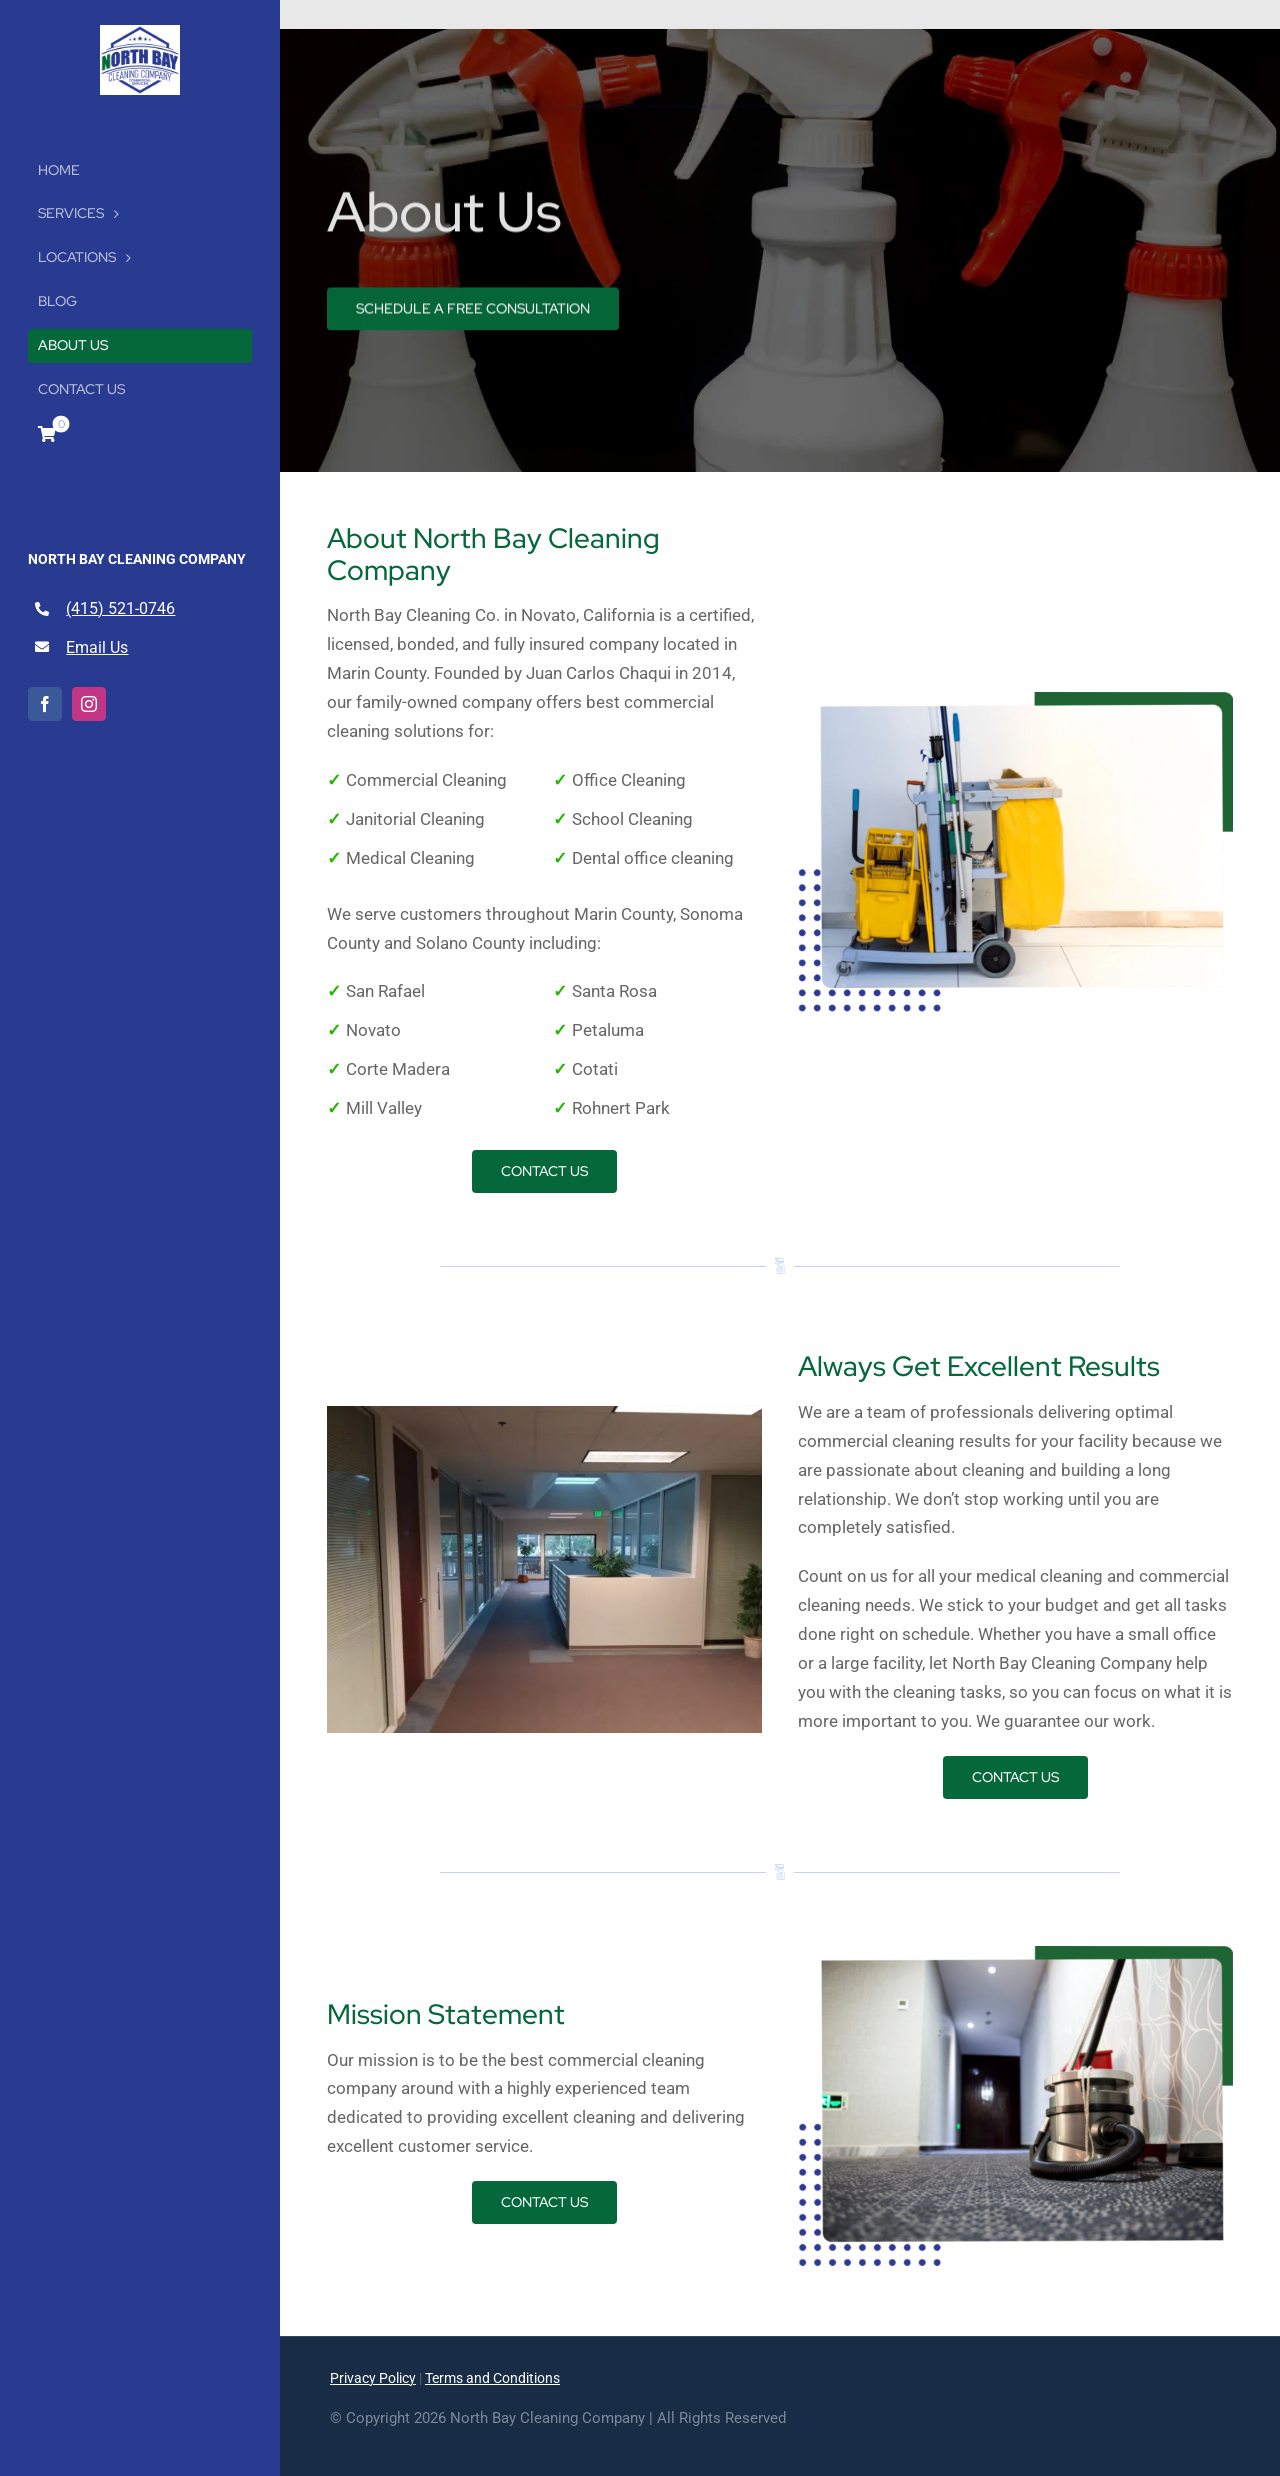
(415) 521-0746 (120, 608)
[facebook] (45, 704)
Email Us (97, 647)
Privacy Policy (373, 2378)
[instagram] (89, 704)
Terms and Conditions (492, 2378)
